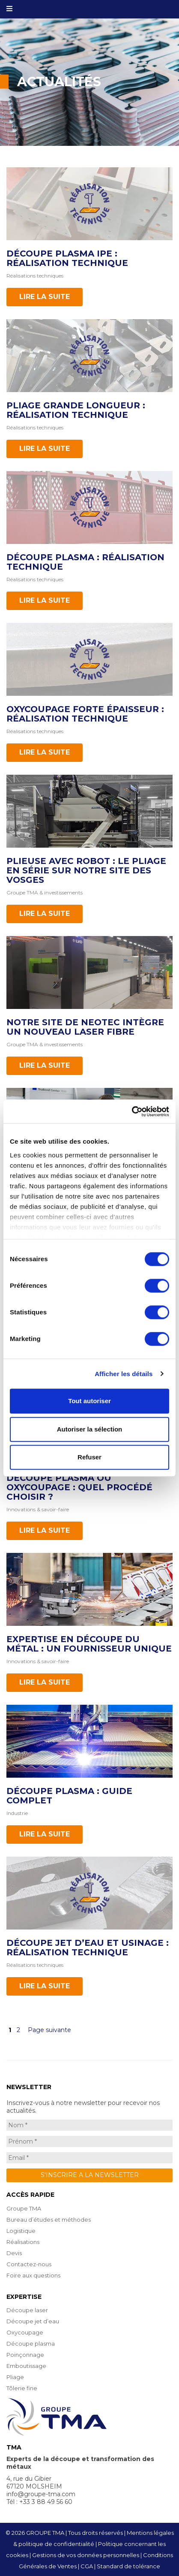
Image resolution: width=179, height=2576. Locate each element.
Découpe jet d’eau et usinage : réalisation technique (87, 1947)
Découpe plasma (30, 2343)
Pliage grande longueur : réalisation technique (75, 410)
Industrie (17, 1813)
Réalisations (22, 2241)
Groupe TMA (23, 2208)
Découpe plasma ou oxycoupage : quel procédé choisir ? (79, 1487)
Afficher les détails (123, 1373)
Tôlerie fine (21, 2388)
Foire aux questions (33, 2275)
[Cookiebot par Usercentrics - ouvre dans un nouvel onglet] (131, 1111)
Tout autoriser (89, 1400)
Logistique (21, 2230)
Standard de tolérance (128, 2566)
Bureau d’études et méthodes (48, 2219)
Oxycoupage (24, 2332)
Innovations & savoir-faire (37, 1509)
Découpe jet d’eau (32, 2321)
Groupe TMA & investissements (44, 892)
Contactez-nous (28, 2264)
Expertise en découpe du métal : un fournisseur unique (89, 1644)
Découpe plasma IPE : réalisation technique (67, 258)
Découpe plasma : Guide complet (69, 1796)
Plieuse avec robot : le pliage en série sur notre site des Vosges (86, 870)
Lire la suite (44, 297)
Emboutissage (26, 2365)
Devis (14, 2253)
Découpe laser (27, 2310)
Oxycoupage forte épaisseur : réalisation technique (85, 714)
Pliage (15, 2377)
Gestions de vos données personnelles (85, 2555)
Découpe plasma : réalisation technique (85, 562)
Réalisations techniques (34, 275)
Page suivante (49, 2030)
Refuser (89, 1457)
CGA (87, 2566)
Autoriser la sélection (89, 1429)
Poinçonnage (25, 2354)
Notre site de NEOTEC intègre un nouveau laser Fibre (85, 1027)
